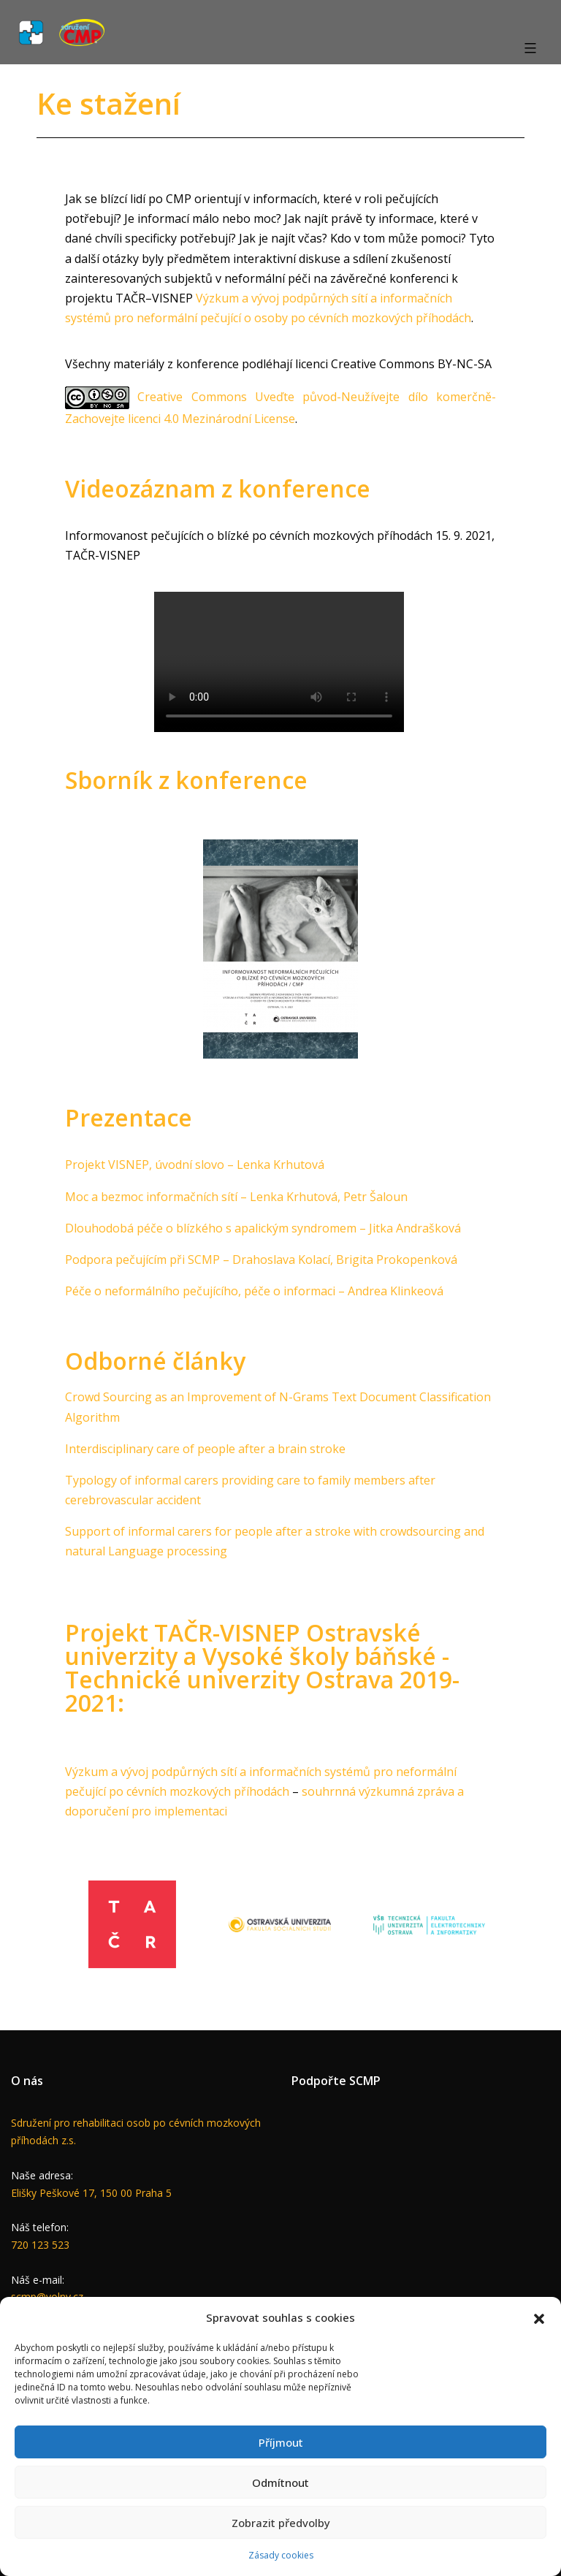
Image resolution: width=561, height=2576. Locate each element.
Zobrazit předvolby (281, 2522)
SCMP (365, 2081)
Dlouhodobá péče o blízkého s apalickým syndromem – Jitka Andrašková (263, 1228)
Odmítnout (280, 2482)
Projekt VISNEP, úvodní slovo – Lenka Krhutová (194, 1164)
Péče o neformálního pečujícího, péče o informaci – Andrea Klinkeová (254, 1291)
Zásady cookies (280, 2555)
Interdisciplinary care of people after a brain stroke (205, 1449)
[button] (539, 2317)
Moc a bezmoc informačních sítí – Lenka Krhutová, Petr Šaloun (236, 1197)
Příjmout (281, 2442)
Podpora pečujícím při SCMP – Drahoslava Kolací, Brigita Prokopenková (261, 1259)
